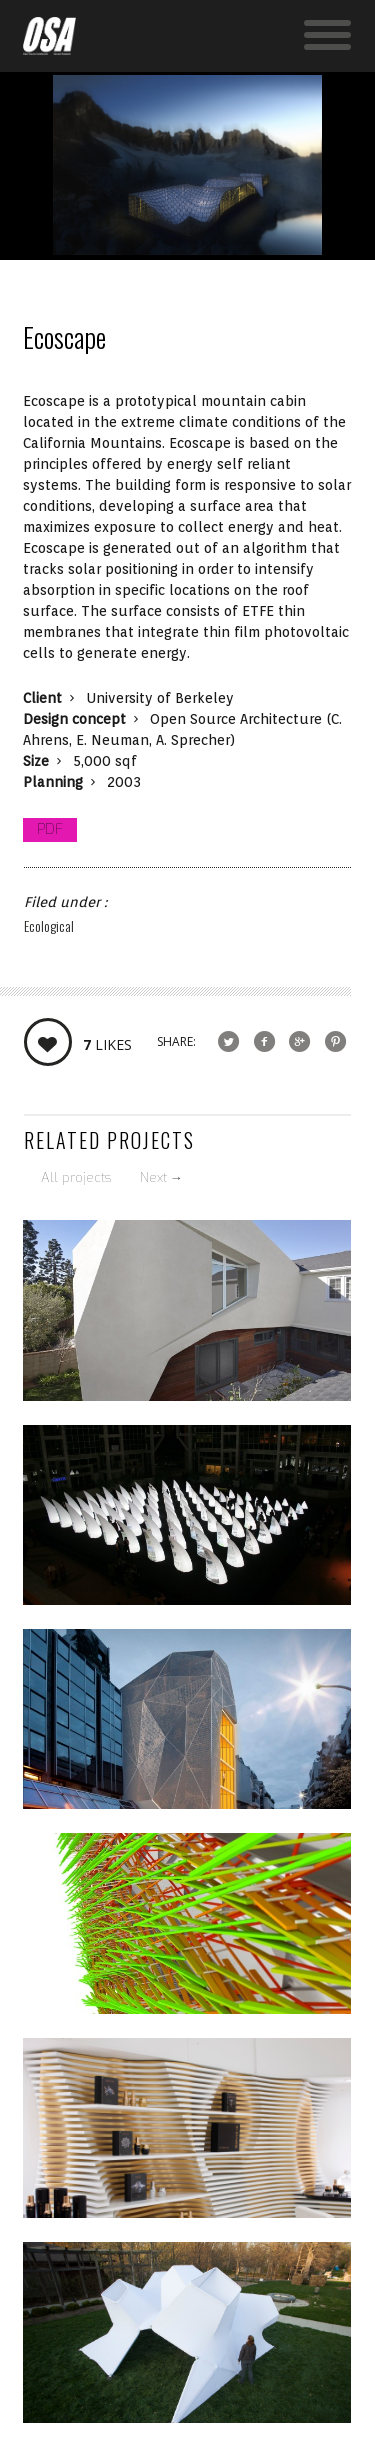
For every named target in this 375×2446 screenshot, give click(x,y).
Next (161, 1177)
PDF (50, 829)
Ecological (49, 925)
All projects (76, 1177)
